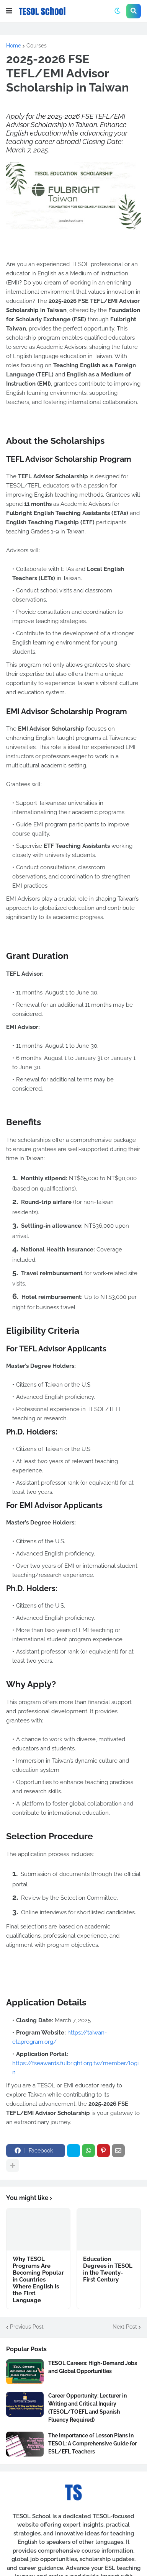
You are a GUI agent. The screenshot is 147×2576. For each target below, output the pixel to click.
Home (13, 45)
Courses (36, 45)
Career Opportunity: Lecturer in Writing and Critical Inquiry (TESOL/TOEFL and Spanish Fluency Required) (87, 2408)
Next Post (125, 2327)
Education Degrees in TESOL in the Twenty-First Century (107, 2269)
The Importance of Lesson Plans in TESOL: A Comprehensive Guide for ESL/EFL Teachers (92, 2443)
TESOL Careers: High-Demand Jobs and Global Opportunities (92, 2367)
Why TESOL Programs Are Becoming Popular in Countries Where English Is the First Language (38, 2279)
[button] (9, 11)
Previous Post (27, 2327)
